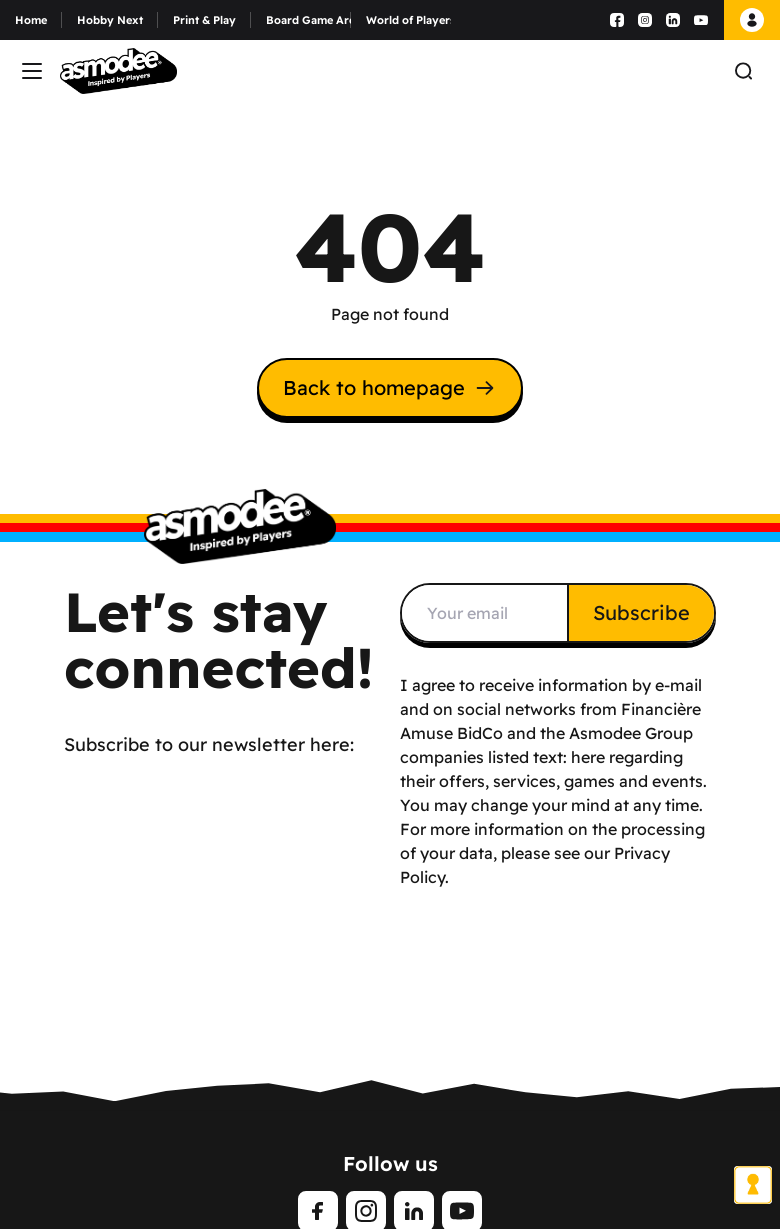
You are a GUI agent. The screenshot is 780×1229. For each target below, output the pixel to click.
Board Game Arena (308, 20)
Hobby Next (110, 20)
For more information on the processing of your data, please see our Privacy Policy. (552, 853)
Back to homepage (390, 387)
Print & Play (204, 20)
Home (31, 20)
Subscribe (641, 612)
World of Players (408, 20)
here (588, 757)
